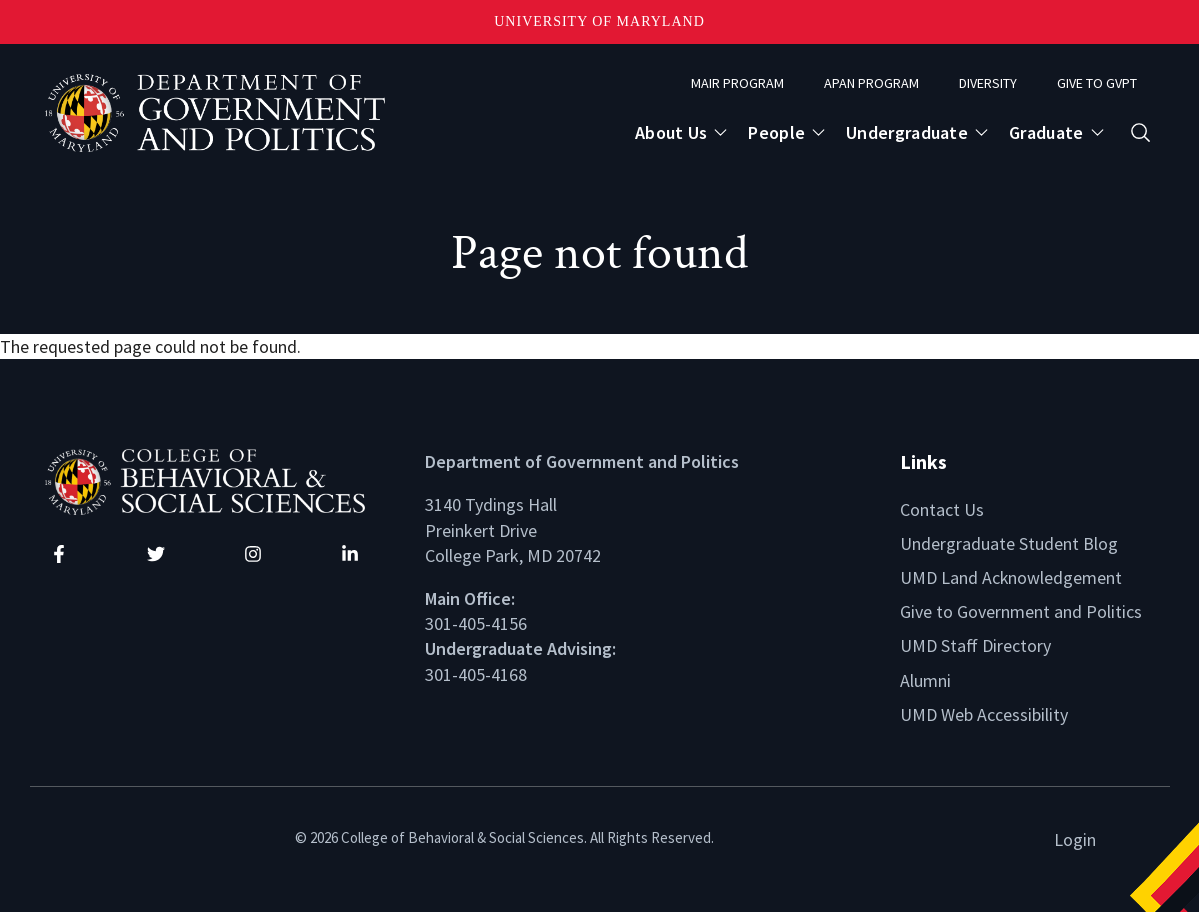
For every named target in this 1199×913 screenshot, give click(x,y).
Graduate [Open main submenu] (1046, 132)
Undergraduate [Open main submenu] (907, 132)
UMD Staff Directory (975, 645)
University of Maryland (599, 21)
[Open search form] (1140, 132)
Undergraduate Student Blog (1009, 543)
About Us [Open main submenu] (671, 132)
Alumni (925, 680)
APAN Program (871, 83)
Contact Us (942, 509)
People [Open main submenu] (776, 132)
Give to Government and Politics (1021, 611)
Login (1075, 839)
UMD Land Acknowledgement (1011, 577)
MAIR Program (737, 83)
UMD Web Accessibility (984, 714)
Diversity (988, 83)
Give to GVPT (1097, 83)
